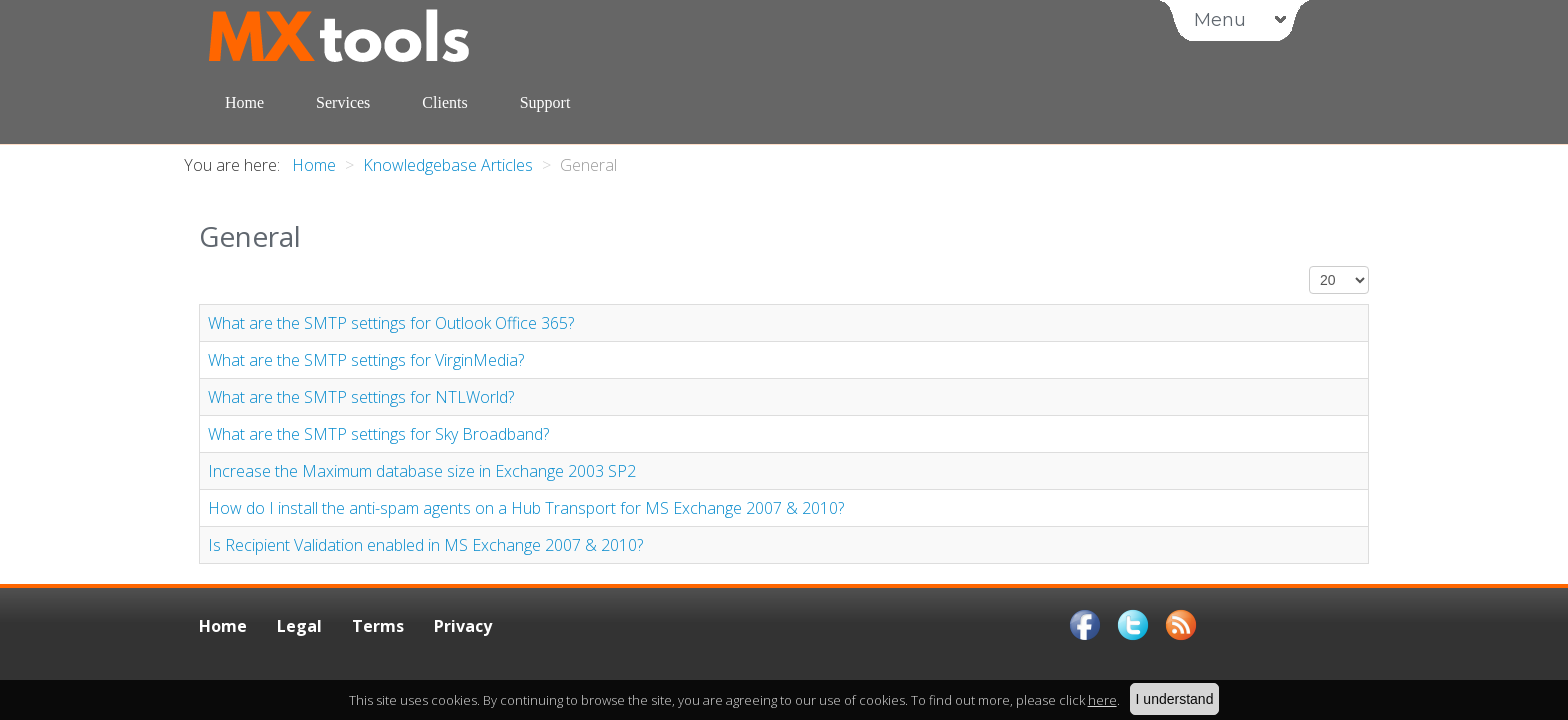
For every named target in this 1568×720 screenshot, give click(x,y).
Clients (444, 102)
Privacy (463, 626)
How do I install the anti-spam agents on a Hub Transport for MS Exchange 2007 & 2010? (526, 508)
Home (244, 102)
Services (343, 102)
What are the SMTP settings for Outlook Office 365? (391, 323)
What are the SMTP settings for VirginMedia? (366, 360)
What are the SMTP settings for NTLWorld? (361, 397)
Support (545, 102)
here (1102, 700)
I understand (1175, 699)
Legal (299, 626)
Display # (1309, 266)
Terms (378, 626)
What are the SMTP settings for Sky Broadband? (378, 434)
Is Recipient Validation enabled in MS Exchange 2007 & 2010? (425, 545)
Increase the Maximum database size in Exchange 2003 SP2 (422, 471)
